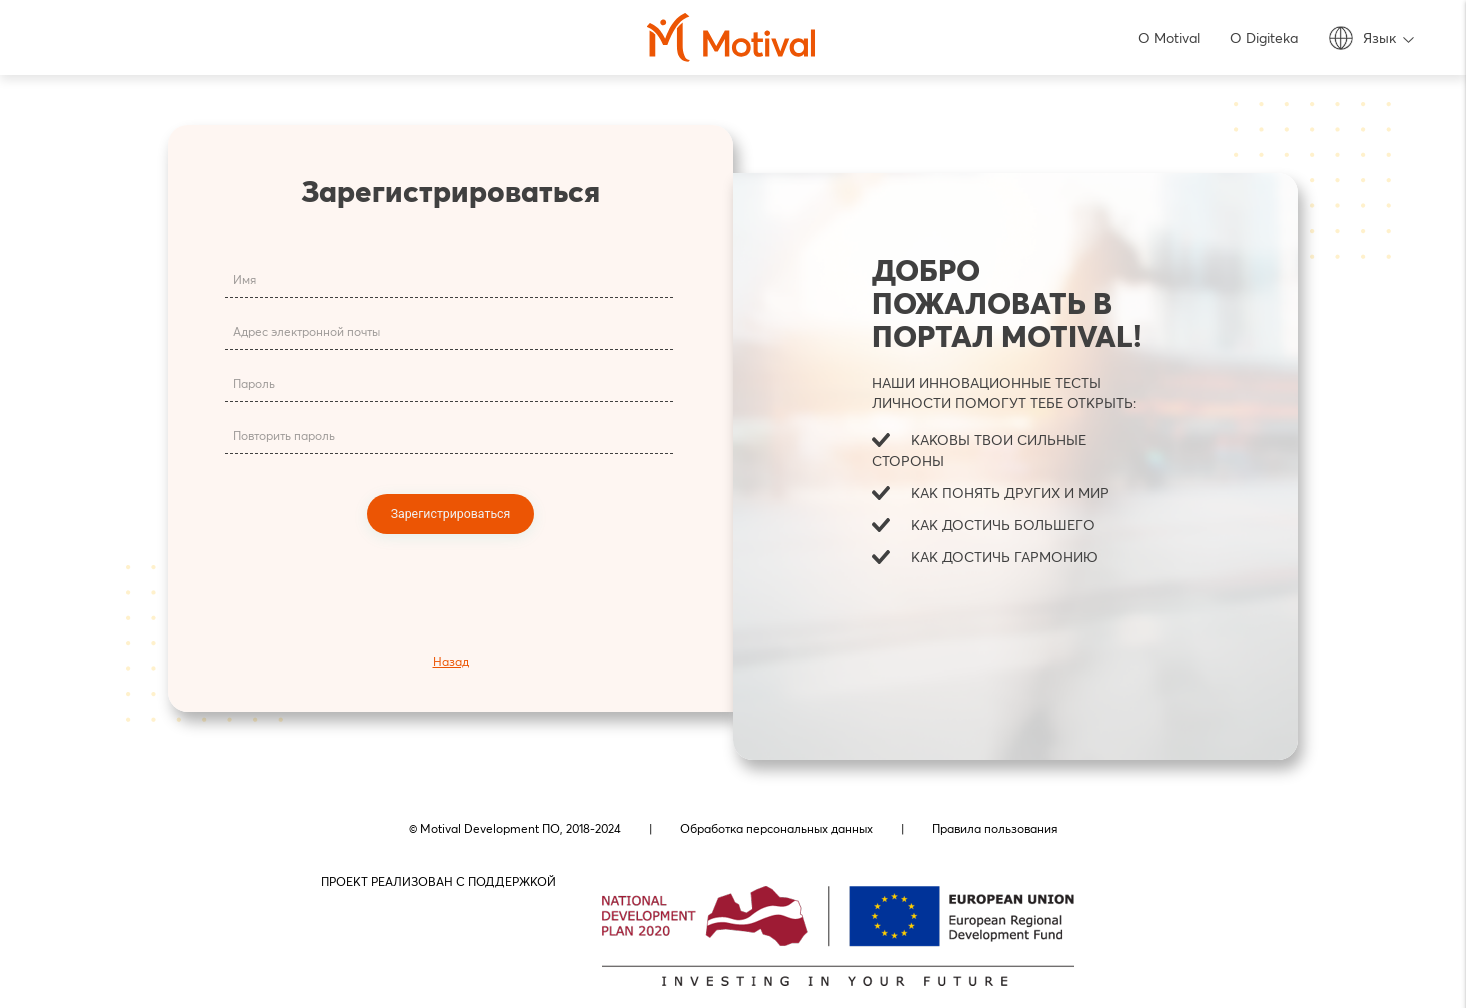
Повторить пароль (282, 437)
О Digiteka (1264, 38)
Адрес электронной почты (304, 333)
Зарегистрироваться (451, 513)
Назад (451, 661)
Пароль (252, 385)
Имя (242, 281)
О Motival (1169, 38)
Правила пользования (994, 828)
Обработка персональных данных (776, 828)
